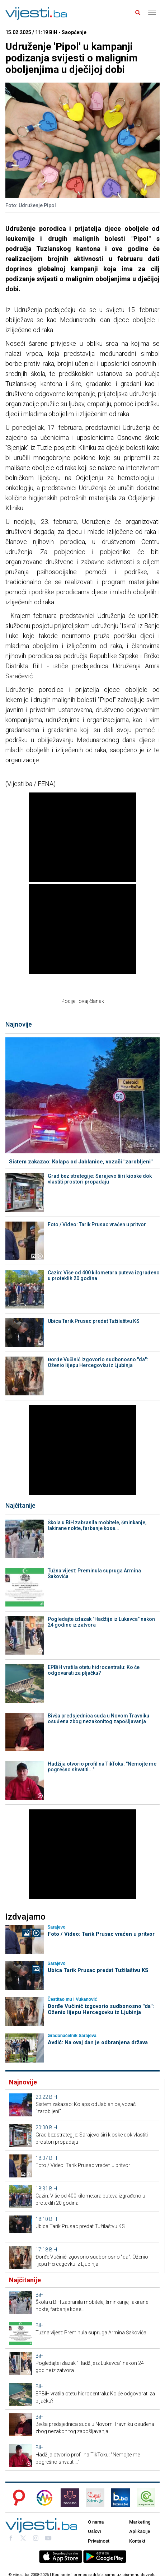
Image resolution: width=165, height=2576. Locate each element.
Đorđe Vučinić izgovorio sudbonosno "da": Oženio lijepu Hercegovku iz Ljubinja (98, 1362)
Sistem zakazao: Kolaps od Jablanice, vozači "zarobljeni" (80, 1161)
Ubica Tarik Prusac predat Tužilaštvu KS (94, 1321)
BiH (53, 2097)
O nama (96, 2522)
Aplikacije (139, 2531)
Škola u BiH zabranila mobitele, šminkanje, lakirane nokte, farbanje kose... (97, 1525)
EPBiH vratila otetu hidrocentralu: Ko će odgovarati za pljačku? (94, 1670)
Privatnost (98, 2541)
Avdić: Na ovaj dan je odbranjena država (98, 2042)
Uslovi (94, 2531)
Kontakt (137, 2541)
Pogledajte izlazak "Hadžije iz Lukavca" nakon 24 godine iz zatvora (101, 1622)
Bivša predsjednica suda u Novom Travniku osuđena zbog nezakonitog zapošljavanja (98, 1718)
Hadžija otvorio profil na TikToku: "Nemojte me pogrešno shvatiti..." (102, 1766)
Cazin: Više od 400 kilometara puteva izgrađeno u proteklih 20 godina (104, 1275)
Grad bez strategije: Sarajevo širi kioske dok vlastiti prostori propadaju (100, 1179)
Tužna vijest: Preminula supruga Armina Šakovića (94, 1573)
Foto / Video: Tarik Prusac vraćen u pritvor (97, 1224)
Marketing (140, 2522)
